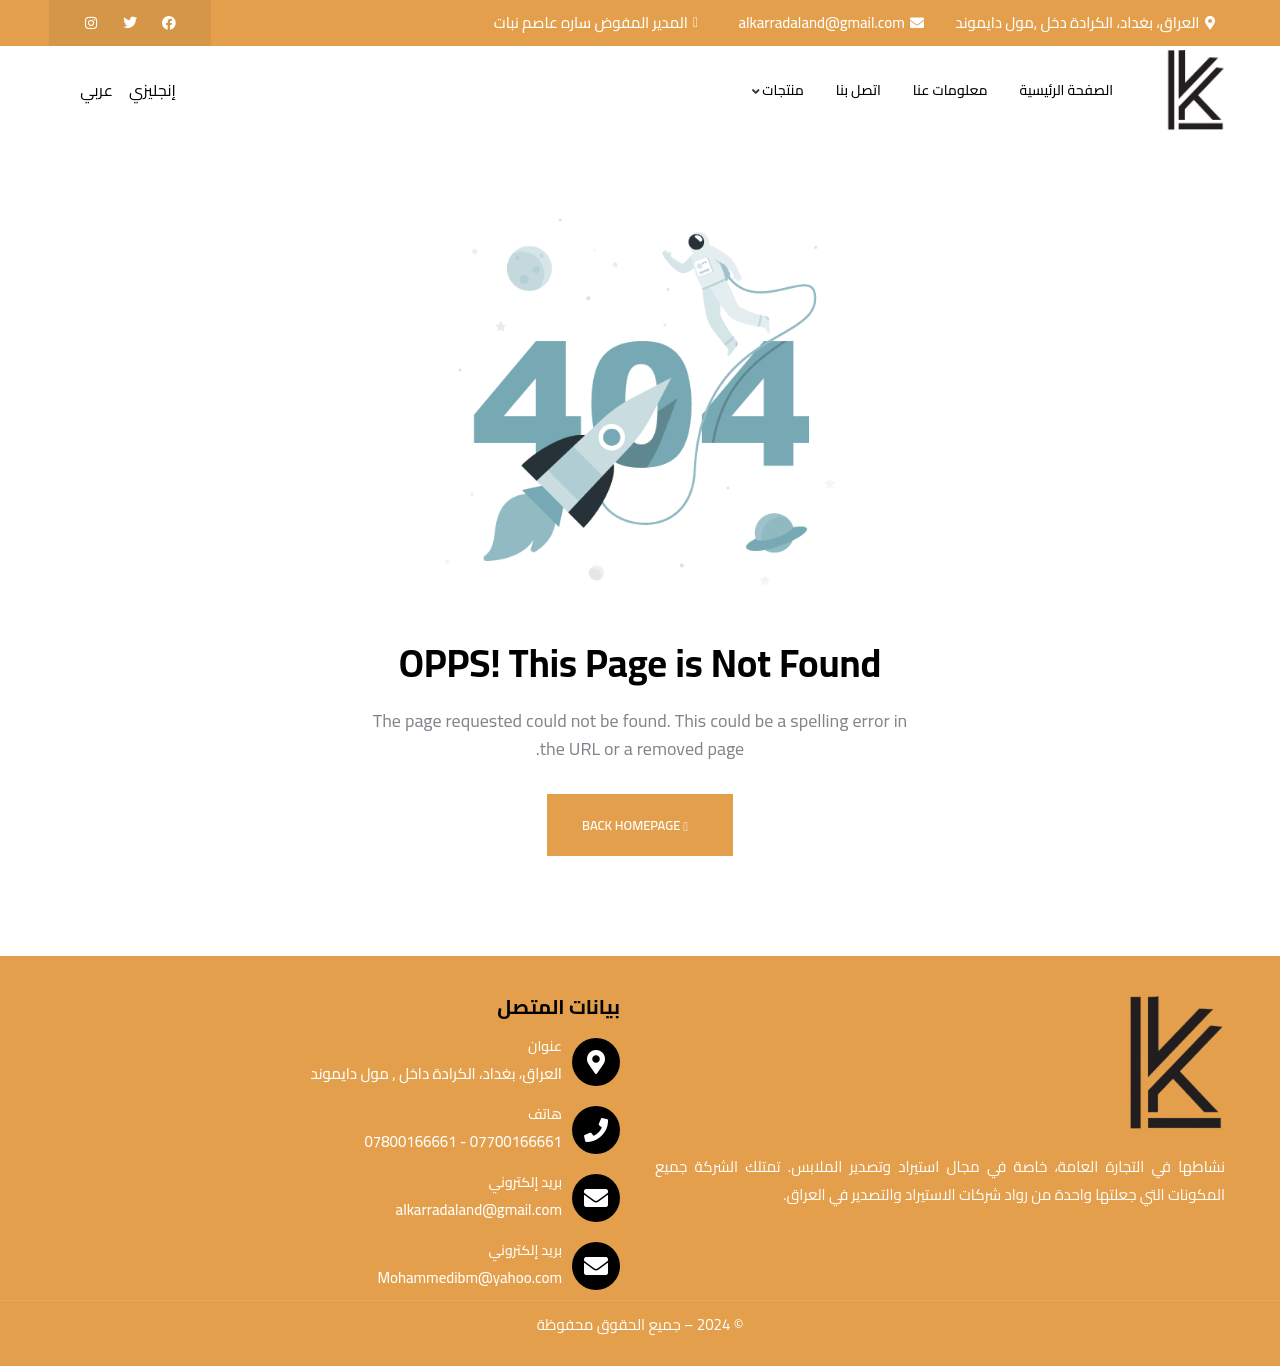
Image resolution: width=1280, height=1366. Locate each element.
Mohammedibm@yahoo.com (469, 1277)
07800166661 (410, 1141)
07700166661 (514, 1141)
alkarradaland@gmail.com (479, 1209)
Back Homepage (635, 825)
